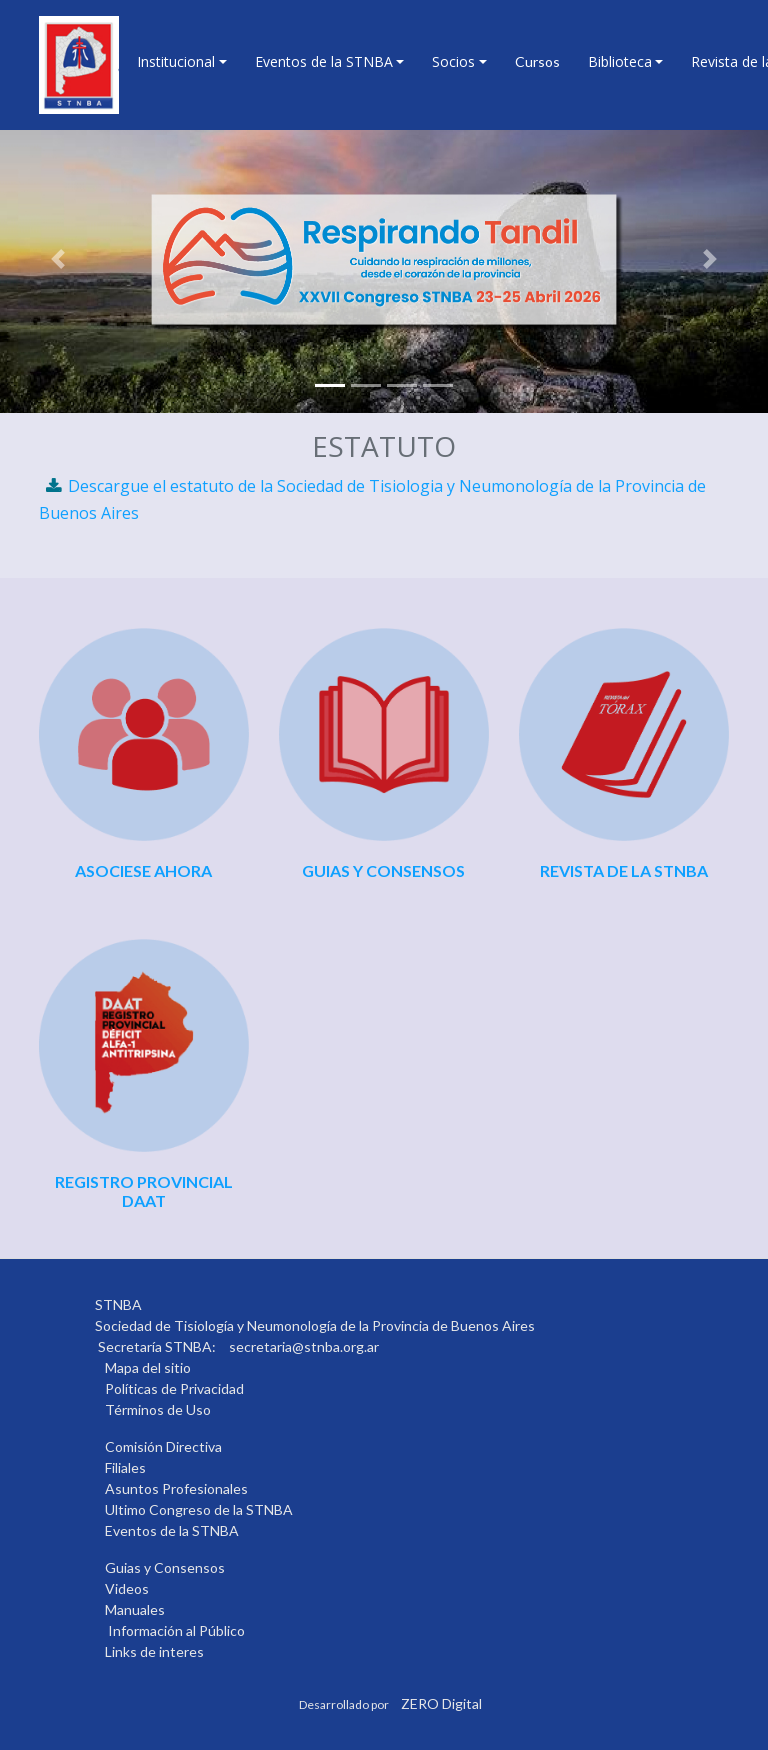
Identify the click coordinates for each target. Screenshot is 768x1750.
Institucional (176, 61)
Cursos (537, 61)
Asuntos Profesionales (176, 1488)
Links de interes (154, 1651)
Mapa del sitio (148, 1367)
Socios (453, 61)
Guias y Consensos (165, 1567)
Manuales (135, 1609)
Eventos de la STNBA (324, 61)
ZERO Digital (441, 1703)
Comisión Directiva (163, 1446)
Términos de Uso (158, 1409)
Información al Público (176, 1630)
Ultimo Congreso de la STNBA (199, 1509)
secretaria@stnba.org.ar (304, 1346)
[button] (57, 259)
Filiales (125, 1467)
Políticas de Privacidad (174, 1388)
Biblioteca (620, 61)
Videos (127, 1588)
